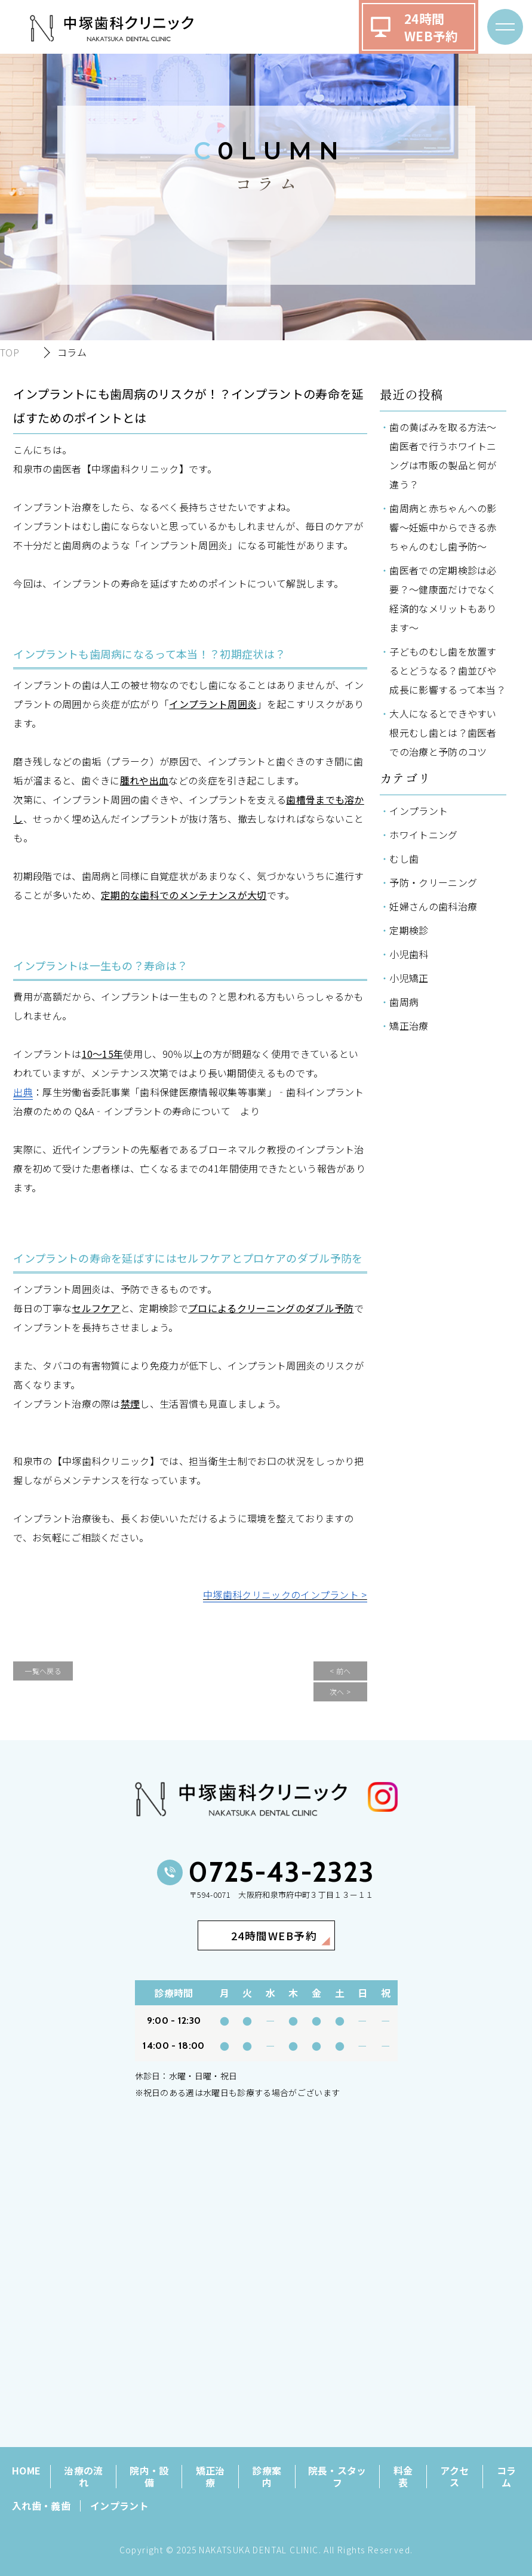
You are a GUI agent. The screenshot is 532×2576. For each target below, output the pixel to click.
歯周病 (404, 1002)
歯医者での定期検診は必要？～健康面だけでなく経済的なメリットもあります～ (443, 599)
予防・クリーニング (433, 882)
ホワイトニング (423, 834)
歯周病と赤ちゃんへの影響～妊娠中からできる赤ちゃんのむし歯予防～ (443, 527)
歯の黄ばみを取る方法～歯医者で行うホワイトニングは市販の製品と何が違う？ (443, 455)
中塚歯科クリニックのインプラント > (285, 1594)
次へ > (340, 1691)
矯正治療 (408, 1025)
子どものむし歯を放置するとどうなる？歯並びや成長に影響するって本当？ (447, 670)
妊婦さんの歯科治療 (433, 906)
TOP (9, 352)
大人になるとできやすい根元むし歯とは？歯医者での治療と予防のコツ (443, 732)
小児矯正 (408, 978)
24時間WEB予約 (431, 27)
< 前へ (340, 1671)
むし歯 (404, 858)
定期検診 (408, 930)
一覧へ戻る (42, 1671)
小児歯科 (408, 954)
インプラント (418, 811)
